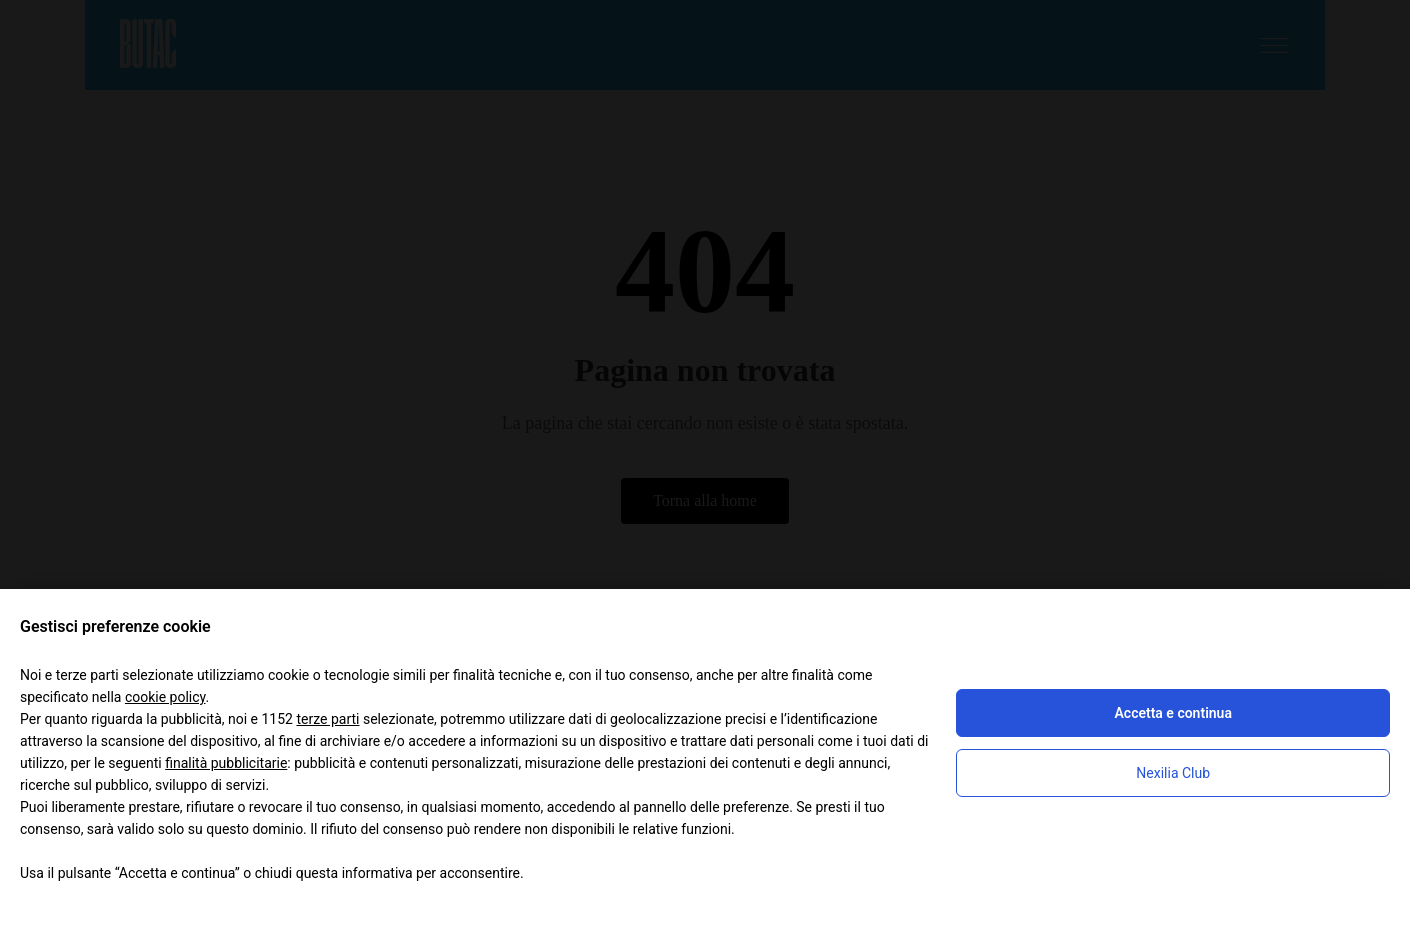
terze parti (327, 719)
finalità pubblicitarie (226, 763)
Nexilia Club (1173, 773)
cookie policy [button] (165, 697)
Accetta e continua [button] (1172, 713)
